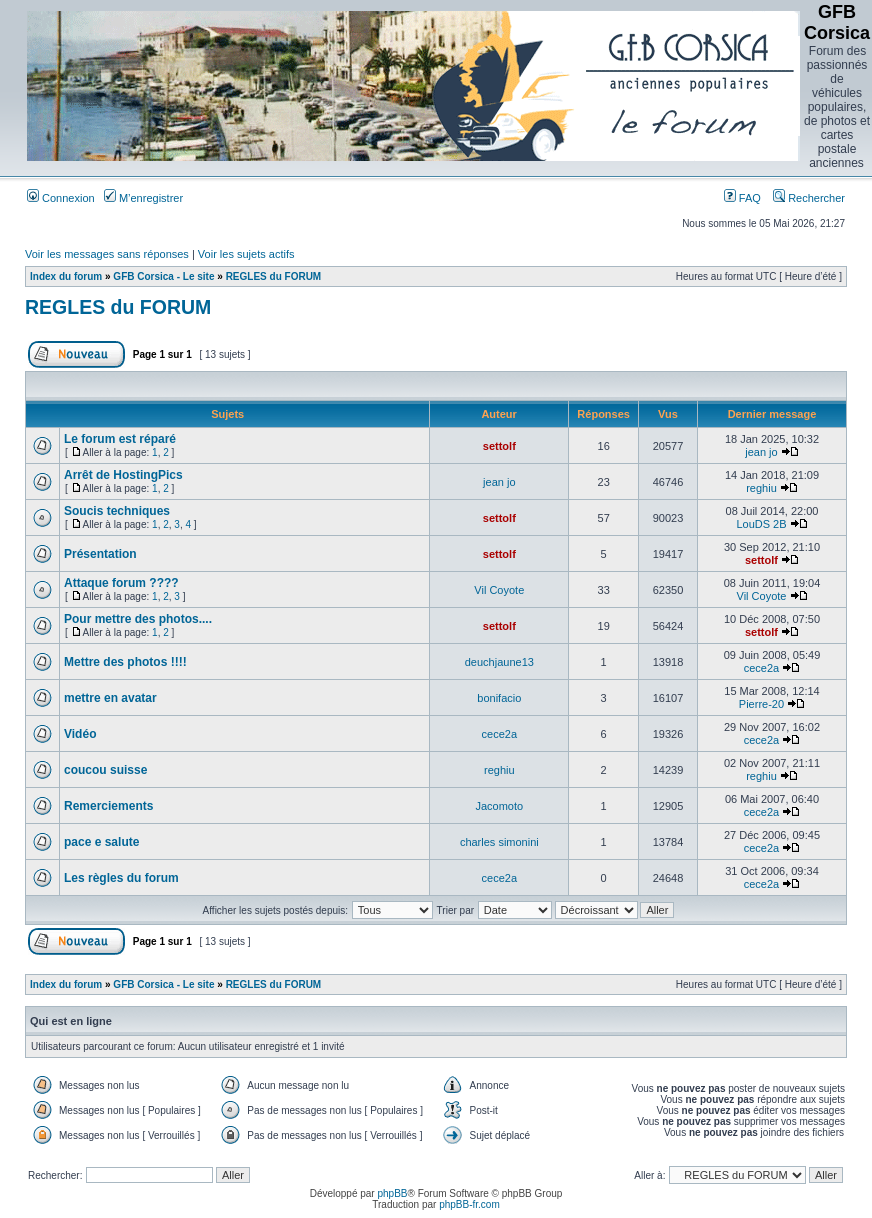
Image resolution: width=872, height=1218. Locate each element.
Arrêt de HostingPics (123, 475)
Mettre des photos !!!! (125, 662)
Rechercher (809, 198)
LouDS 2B (761, 524)
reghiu (761, 488)
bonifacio (499, 698)
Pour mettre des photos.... (138, 619)
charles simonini (499, 842)
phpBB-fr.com (469, 1204)
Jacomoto (499, 806)
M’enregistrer (143, 198)
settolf (499, 446)
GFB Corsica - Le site (163, 276)
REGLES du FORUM (274, 276)
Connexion (61, 198)
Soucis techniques (117, 511)
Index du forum (66, 276)
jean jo (761, 452)
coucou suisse (105, 770)
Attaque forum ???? (121, 583)
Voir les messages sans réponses (107, 254)
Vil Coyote (499, 590)
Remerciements (108, 806)
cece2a (761, 668)
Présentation (100, 554)
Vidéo (80, 734)
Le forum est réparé (120, 439)
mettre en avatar (110, 698)
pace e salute (101, 842)
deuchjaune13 (499, 662)
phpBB (392, 1193)
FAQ (742, 198)
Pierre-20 (761, 704)
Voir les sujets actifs (246, 254)
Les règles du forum (121, 878)
